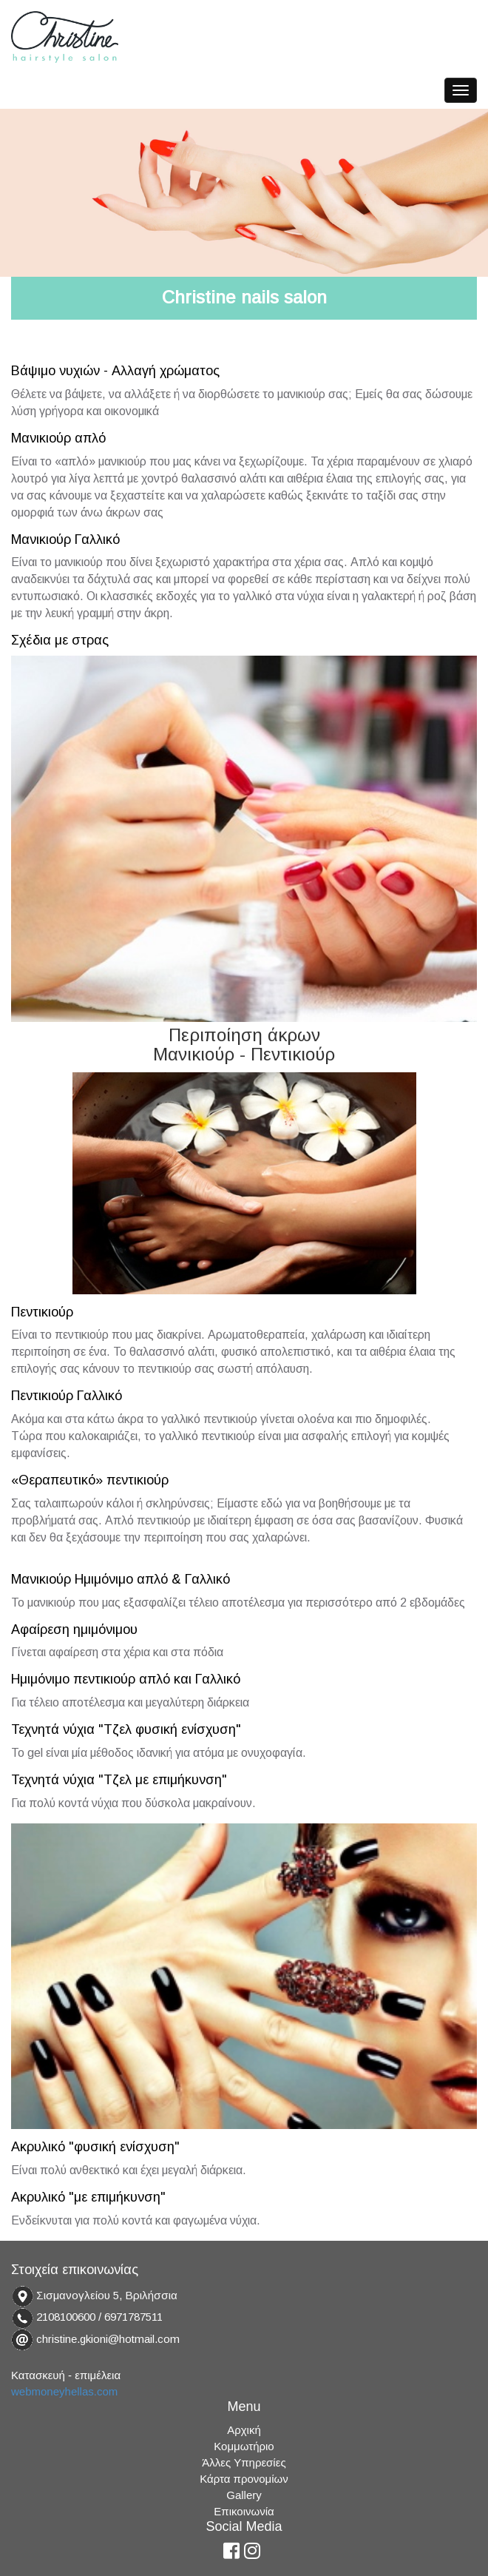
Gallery (244, 2495)
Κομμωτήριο (244, 2446)
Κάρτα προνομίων (244, 2478)
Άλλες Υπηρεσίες (243, 2462)
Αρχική (244, 2430)
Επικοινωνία (244, 2511)
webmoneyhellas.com (64, 2391)
